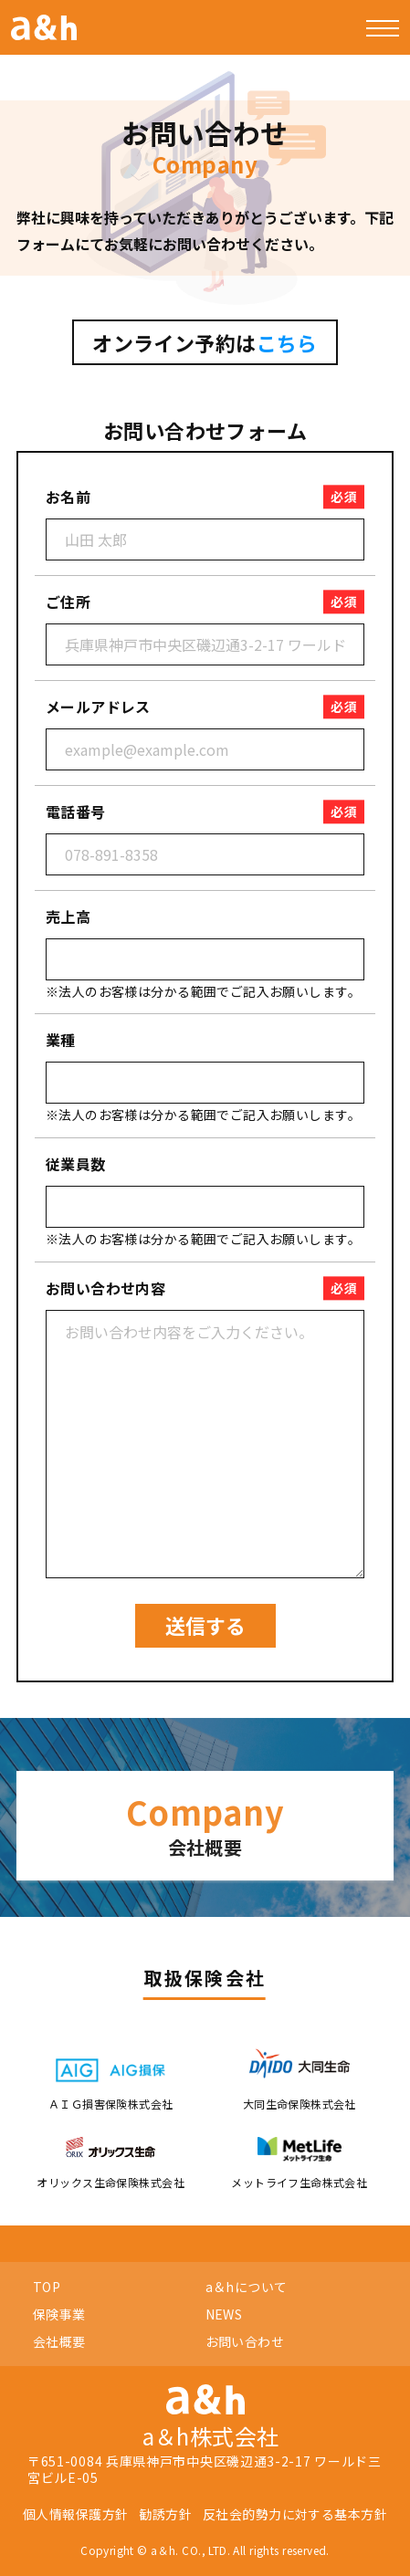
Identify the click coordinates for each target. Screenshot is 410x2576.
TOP (46, 2287)
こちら (287, 342)
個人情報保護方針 (75, 2514)
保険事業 (59, 2314)
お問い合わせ (245, 2341)
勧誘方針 (165, 2514)
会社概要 (59, 2341)
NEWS (224, 2314)
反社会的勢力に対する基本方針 (295, 2514)
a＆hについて (246, 2287)
